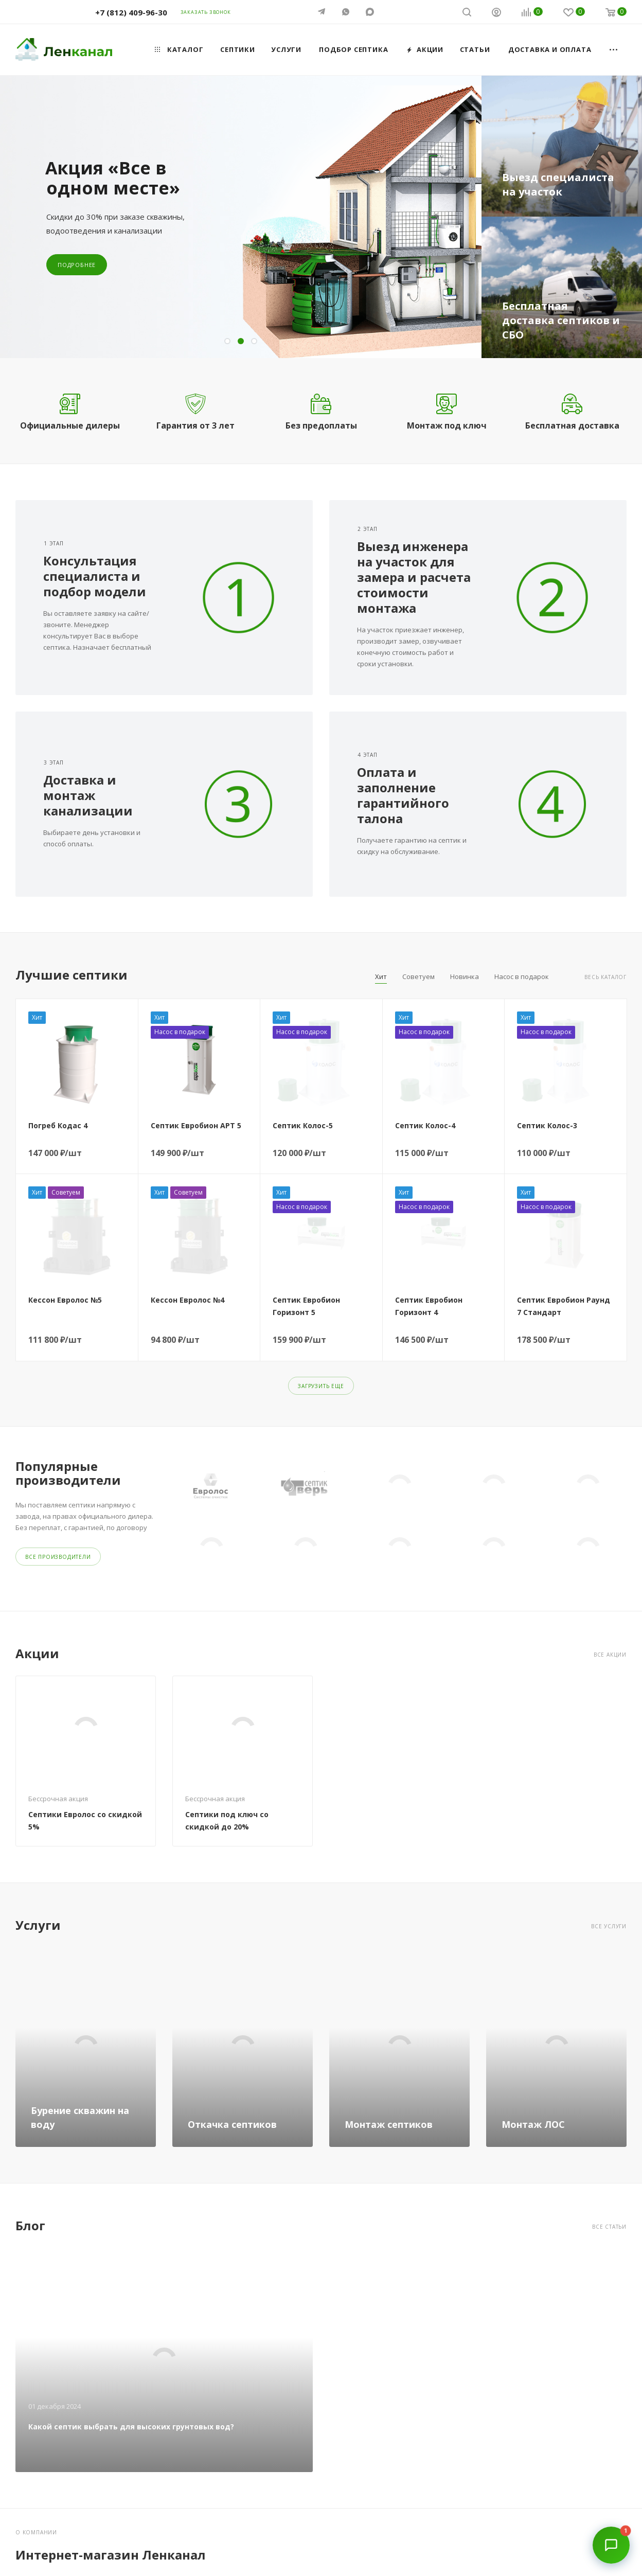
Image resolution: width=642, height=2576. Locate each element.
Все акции (610, 1653)
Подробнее (77, 265)
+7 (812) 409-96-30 (131, 12)
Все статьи (609, 2225)
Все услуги (609, 1925)
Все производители (58, 1555)
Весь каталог (605, 977)
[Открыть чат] (611, 2545)
